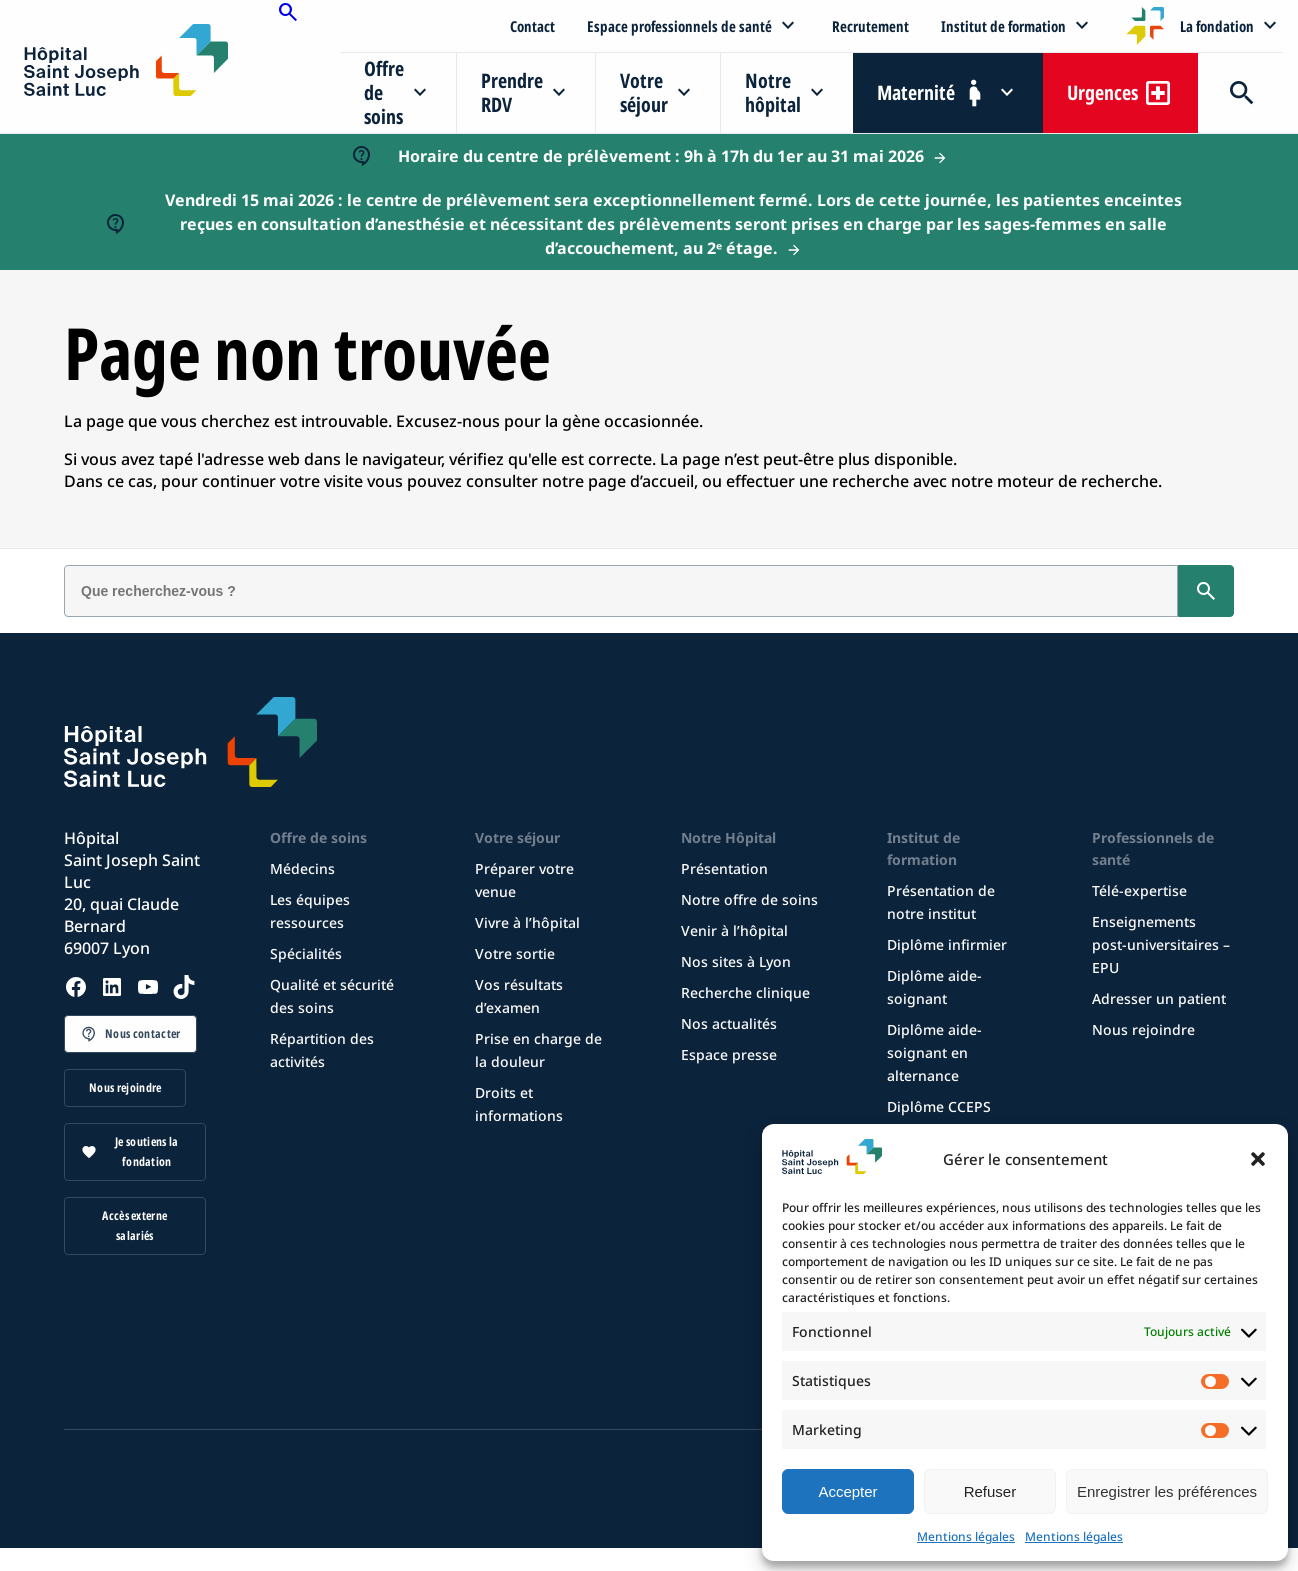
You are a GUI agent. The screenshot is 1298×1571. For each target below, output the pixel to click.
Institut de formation (1003, 26)
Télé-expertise (1139, 890)
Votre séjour (644, 92)
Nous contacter (142, 1033)
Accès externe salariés (134, 1225)
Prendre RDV (512, 92)
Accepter (847, 1491)
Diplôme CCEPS (939, 1106)
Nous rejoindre (125, 1087)
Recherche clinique (745, 992)
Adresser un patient (1159, 998)
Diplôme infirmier (947, 944)
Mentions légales (966, 1536)
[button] (1258, 1159)
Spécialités (306, 953)
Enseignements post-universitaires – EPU (1161, 944)
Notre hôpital (773, 92)
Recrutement (870, 26)
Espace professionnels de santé (679, 26)
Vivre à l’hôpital (527, 922)
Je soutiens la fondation (146, 1151)
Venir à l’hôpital (734, 930)
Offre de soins (384, 92)
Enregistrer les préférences (1167, 1491)
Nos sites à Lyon (736, 961)
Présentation (724, 868)
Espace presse (729, 1054)
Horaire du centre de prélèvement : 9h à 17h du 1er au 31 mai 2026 (661, 156)
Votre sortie (515, 953)
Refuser (990, 1491)
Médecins (302, 868)
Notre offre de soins (749, 899)
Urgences (1102, 92)
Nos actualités (729, 1023)
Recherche (1240, 93)
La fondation (1217, 26)
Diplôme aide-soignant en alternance (934, 1052)
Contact (532, 26)
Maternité (916, 92)
